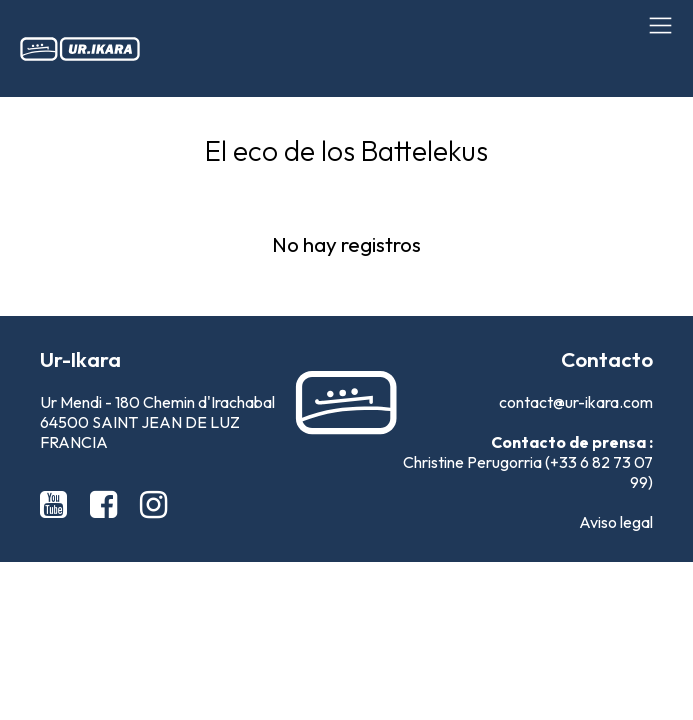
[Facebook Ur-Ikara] (107, 504)
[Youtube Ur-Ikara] (57, 504)
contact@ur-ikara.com (576, 402)
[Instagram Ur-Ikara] (153, 504)
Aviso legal (616, 522)
